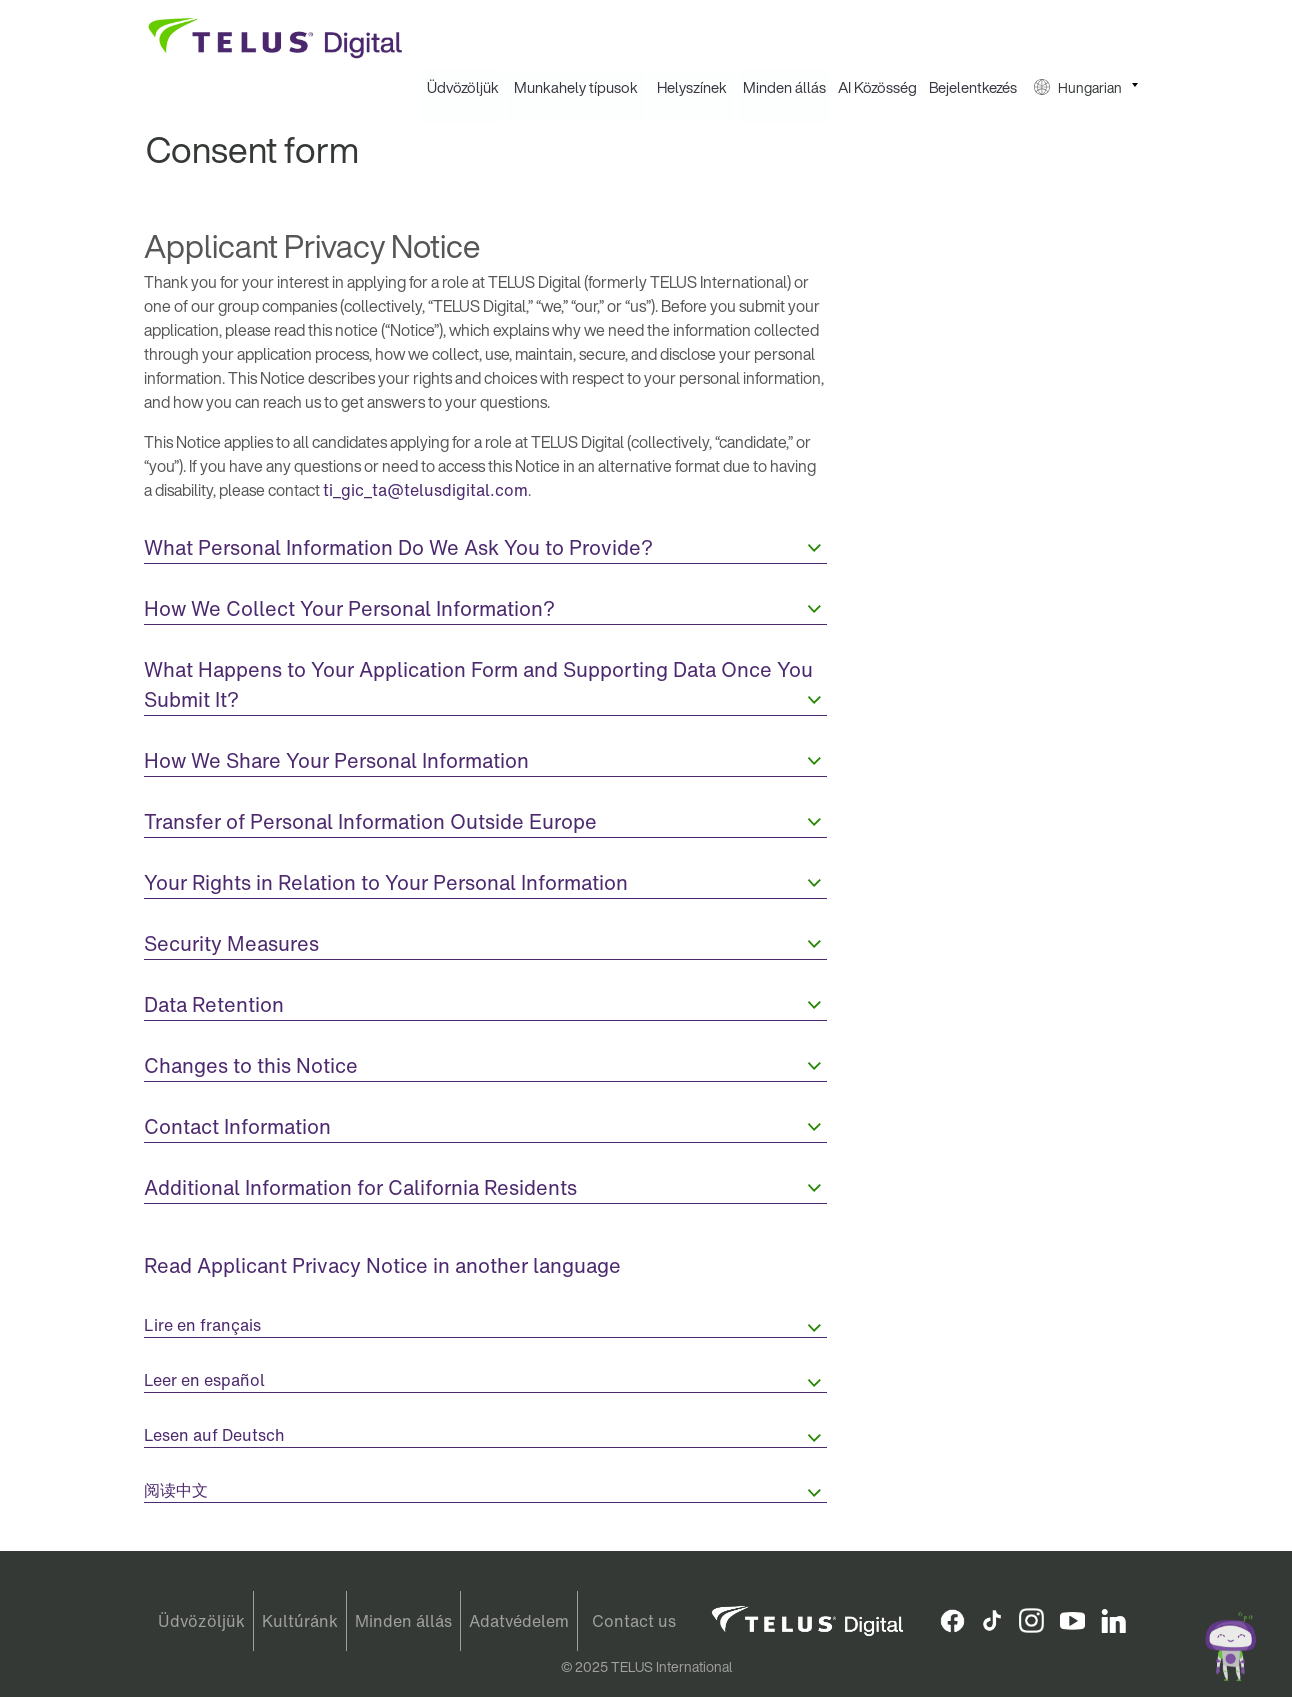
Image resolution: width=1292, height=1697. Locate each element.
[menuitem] (462, 88)
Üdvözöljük (463, 88)
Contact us (634, 1621)
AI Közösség (877, 88)
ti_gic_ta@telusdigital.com (425, 491)
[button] (1086, 88)
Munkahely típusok (576, 88)
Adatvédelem (519, 1621)
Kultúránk (300, 1621)
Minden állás (784, 88)
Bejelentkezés (973, 88)
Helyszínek (692, 88)
